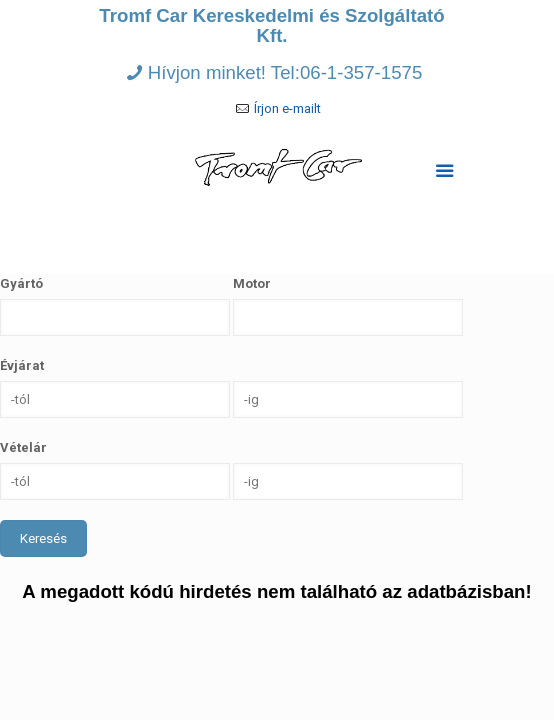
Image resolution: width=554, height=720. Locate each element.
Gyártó (21, 283)
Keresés (43, 538)
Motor (252, 283)
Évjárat (22, 365)
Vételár (23, 447)
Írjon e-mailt (287, 108)
